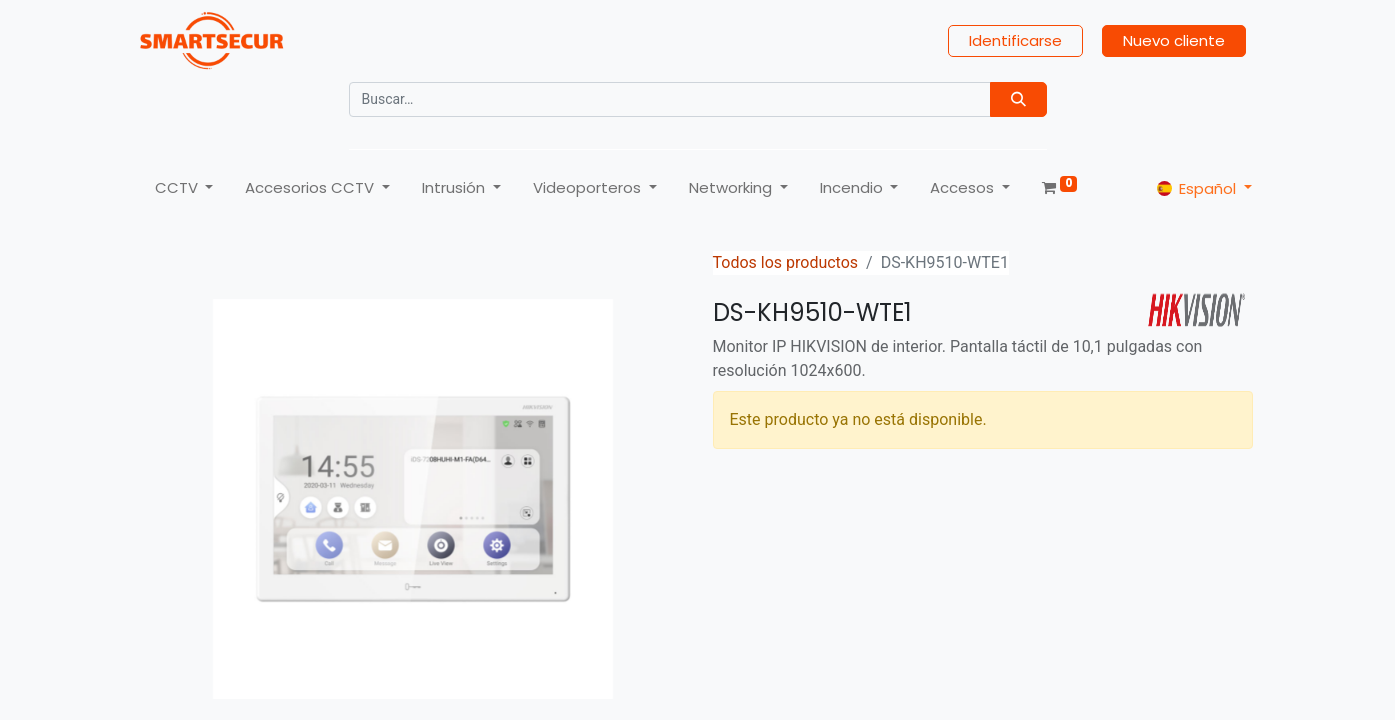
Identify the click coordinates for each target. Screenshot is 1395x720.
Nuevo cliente (1174, 40)
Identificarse (1015, 40)
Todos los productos (786, 262)
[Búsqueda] (1018, 99)
